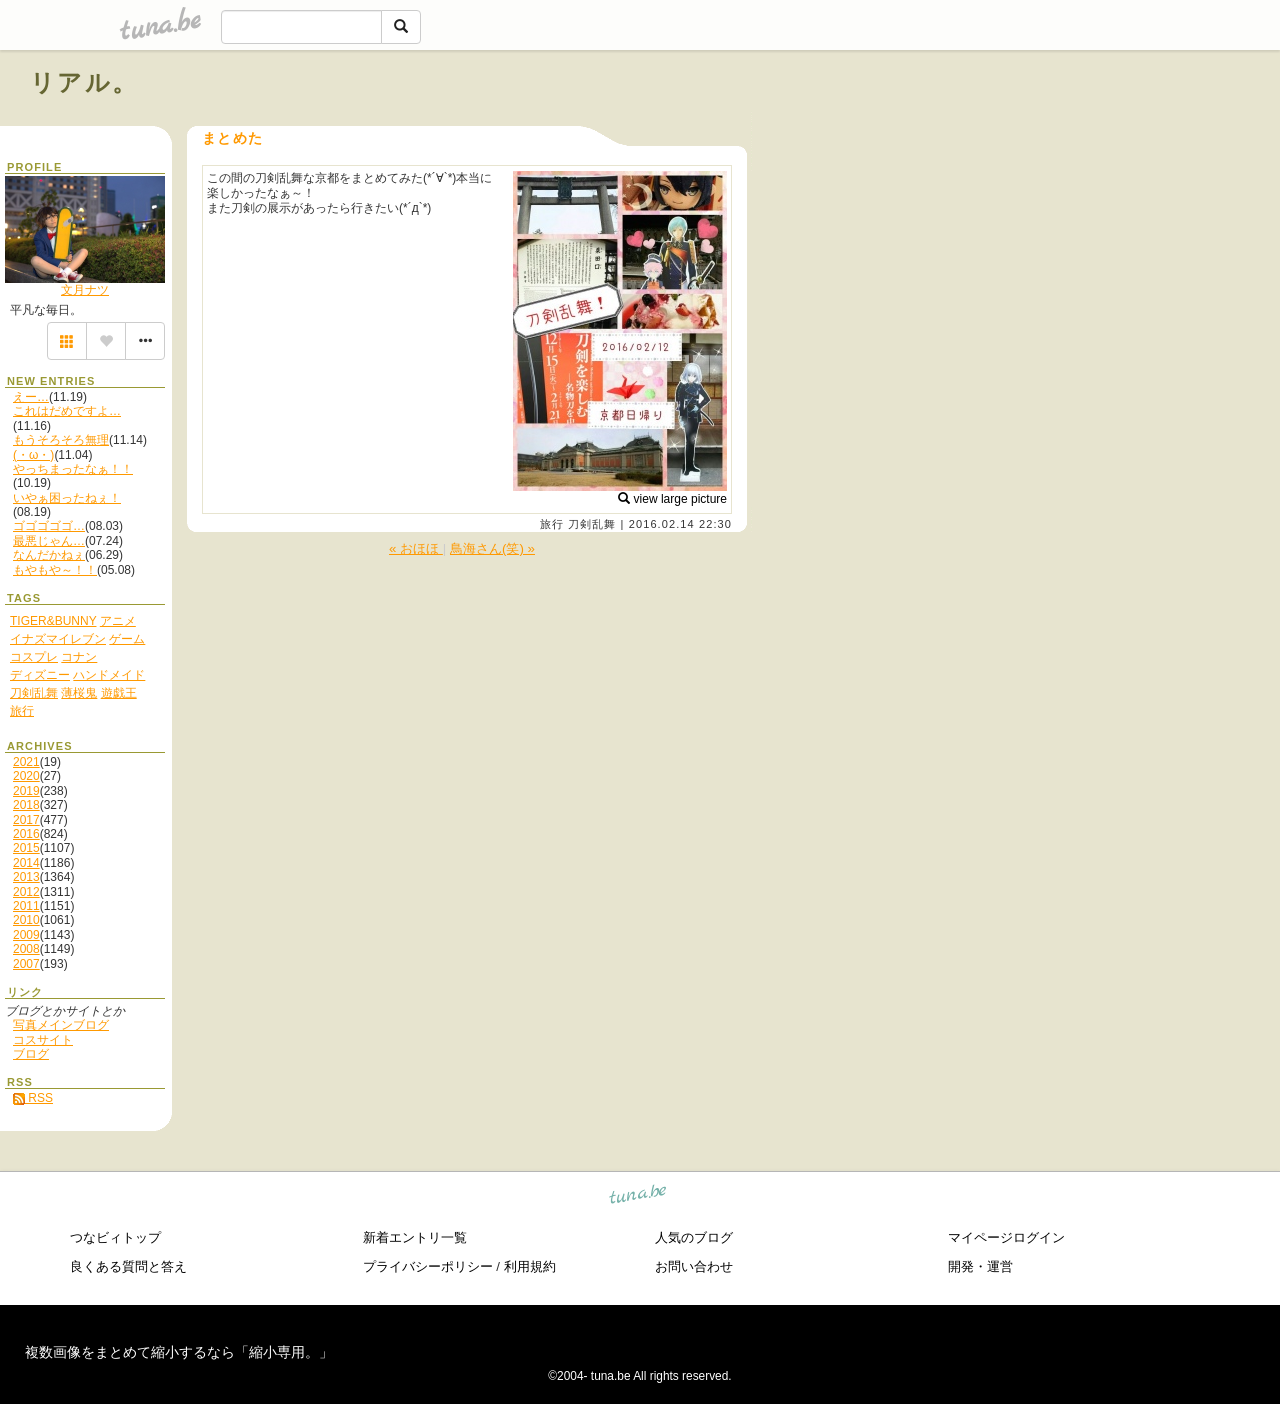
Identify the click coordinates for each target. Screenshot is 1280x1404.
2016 (26, 834)
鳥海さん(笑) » (492, 548)
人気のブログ (694, 1237)
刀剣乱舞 (592, 524)
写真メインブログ (61, 1025)
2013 (26, 877)
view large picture (672, 499)
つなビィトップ (115, 1237)
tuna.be (638, 1196)
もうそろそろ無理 (61, 440)
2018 (26, 805)
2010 (26, 920)
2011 (26, 906)
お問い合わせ (694, 1266)
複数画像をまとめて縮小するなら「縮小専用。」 (179, 1352)
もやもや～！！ (55, 570)
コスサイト (43, 1040)
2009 (26, 935)
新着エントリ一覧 (415, 1237)
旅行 (552, 524)
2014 (26, 863)
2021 (26, 762)
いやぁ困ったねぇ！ (67, 498)
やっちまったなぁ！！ (73, 469)
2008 (26, 949)
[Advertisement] (1022, 128)
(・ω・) (33, 455)
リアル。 (84, 82)
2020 (26, 776)
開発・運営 (980, 1266)
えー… (31, 397)
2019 (26, 791)
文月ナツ (85, 290)
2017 (26, 820)
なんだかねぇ (49, 555)
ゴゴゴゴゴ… (49, 526)
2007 (26, 964)
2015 (26, 848)
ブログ (31, 1054)
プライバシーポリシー (428, 1266)
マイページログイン (1006, 1237)
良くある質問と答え (128, 1266)
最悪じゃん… (49, 541)
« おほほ (416, 548)
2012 (26, 892)
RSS (33, 1098)
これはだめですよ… (67, 411)
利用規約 (530, 1266)
